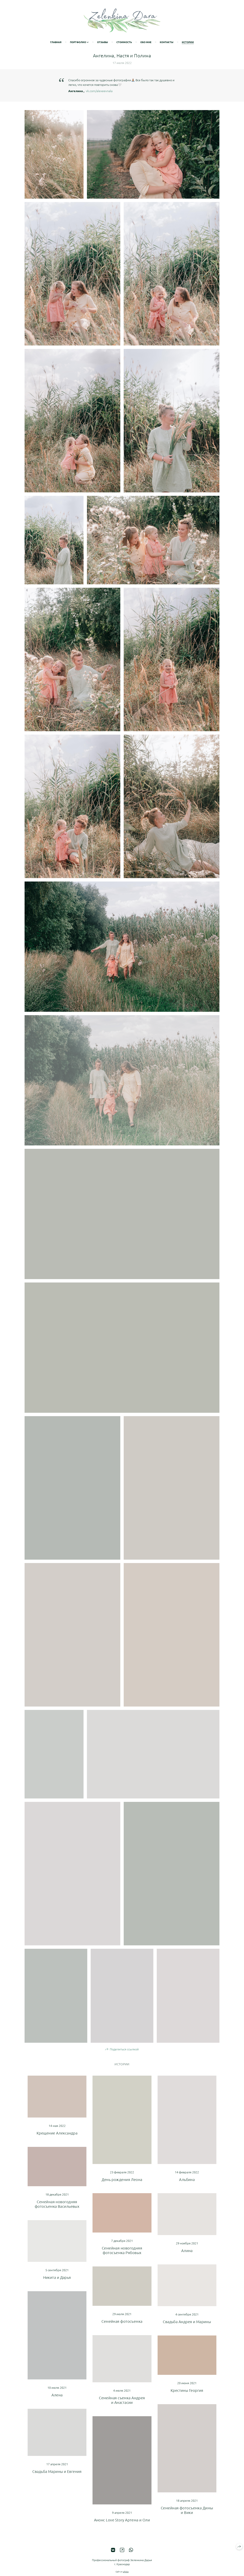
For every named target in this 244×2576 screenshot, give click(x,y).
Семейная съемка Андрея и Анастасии (122, 2400)
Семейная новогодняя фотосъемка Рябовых (122, 2250)
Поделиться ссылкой (124, 2049)
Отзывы (102, 42)
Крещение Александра (57, 2133)
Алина (187, 2250)
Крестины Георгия (187, 2390)
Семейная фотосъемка (121, 2321)
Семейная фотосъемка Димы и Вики (187, 2510)
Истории (188, 42)
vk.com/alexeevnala (99, 91)
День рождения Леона (122, 2179)
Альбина (187, 2179)
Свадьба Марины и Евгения (57, 2471)
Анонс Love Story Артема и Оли (122, 2520)
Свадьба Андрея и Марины (187, 2321)
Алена (57, 2395)
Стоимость (124, 42)
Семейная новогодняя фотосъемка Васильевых (57, 2203)
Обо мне (145, 42)
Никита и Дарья (57, 2277)
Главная (56, 42)
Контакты (166, 42)
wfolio (126, 2571)
